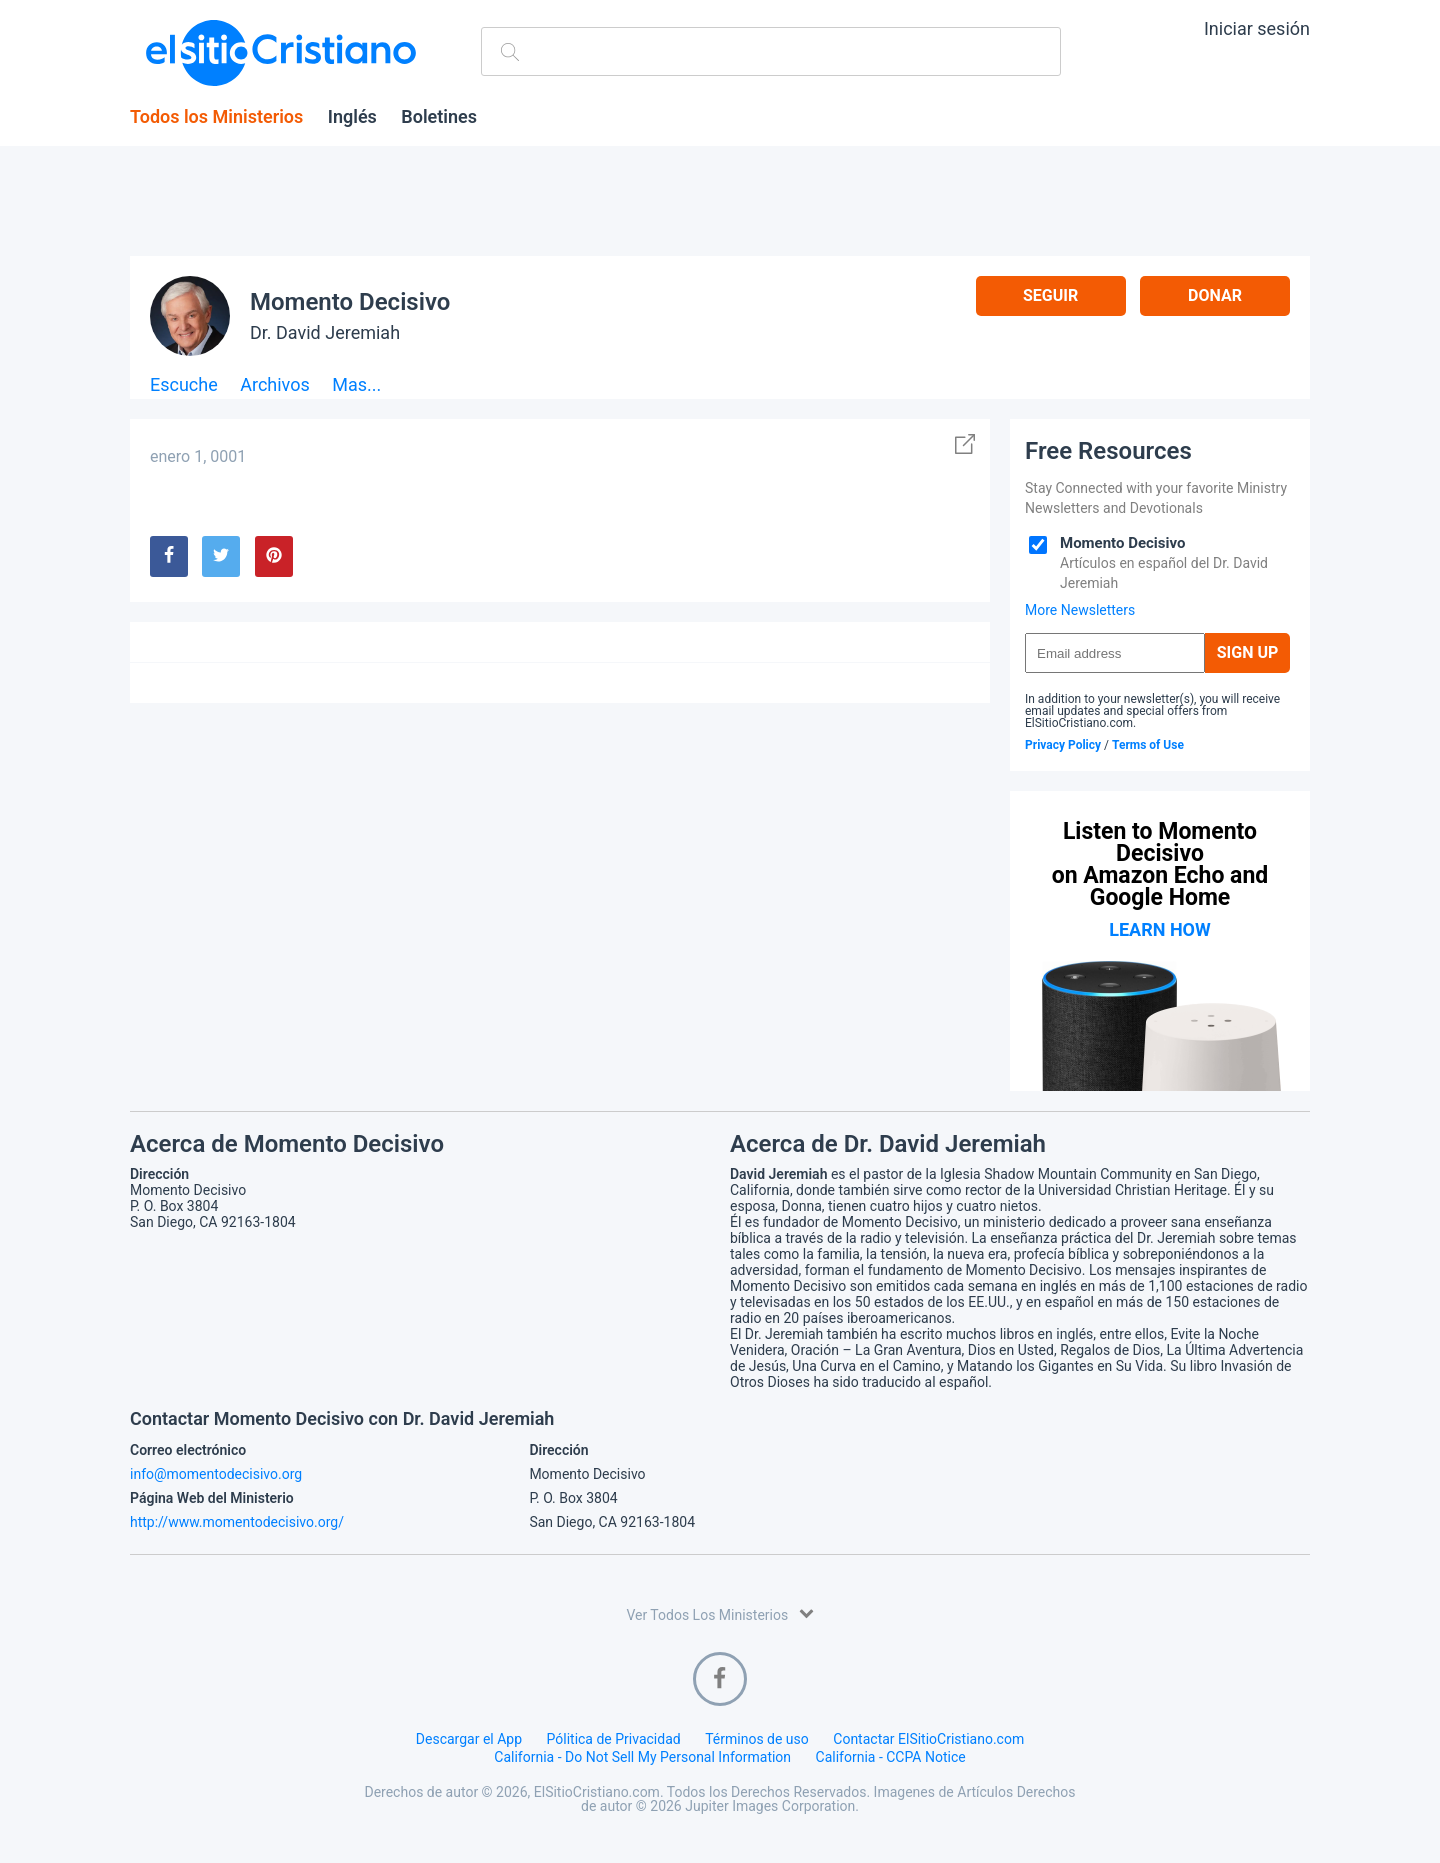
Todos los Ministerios (216, 117)
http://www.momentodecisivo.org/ (237, 1522)
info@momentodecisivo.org (216, 1474)
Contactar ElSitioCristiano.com (928, 1739)
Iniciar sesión (1257, 28)
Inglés (352, 117)
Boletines (439, 117)
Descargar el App (469, 1739)
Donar (1215, 295)
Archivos (275, 385)
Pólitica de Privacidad (614, 1739)
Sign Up (1248, 652)
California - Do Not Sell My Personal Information (642, 1757)
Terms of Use (1148, 745)
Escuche (184, 385)
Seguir (1050, 295)
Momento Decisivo (350, 302)
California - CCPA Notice (891, 1757)
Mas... (356, 385)
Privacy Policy (1063, 745)
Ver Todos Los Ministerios (719, 1613)
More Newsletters (1080, 610)
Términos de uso (757, 1739)
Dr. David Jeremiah (325, 332)
